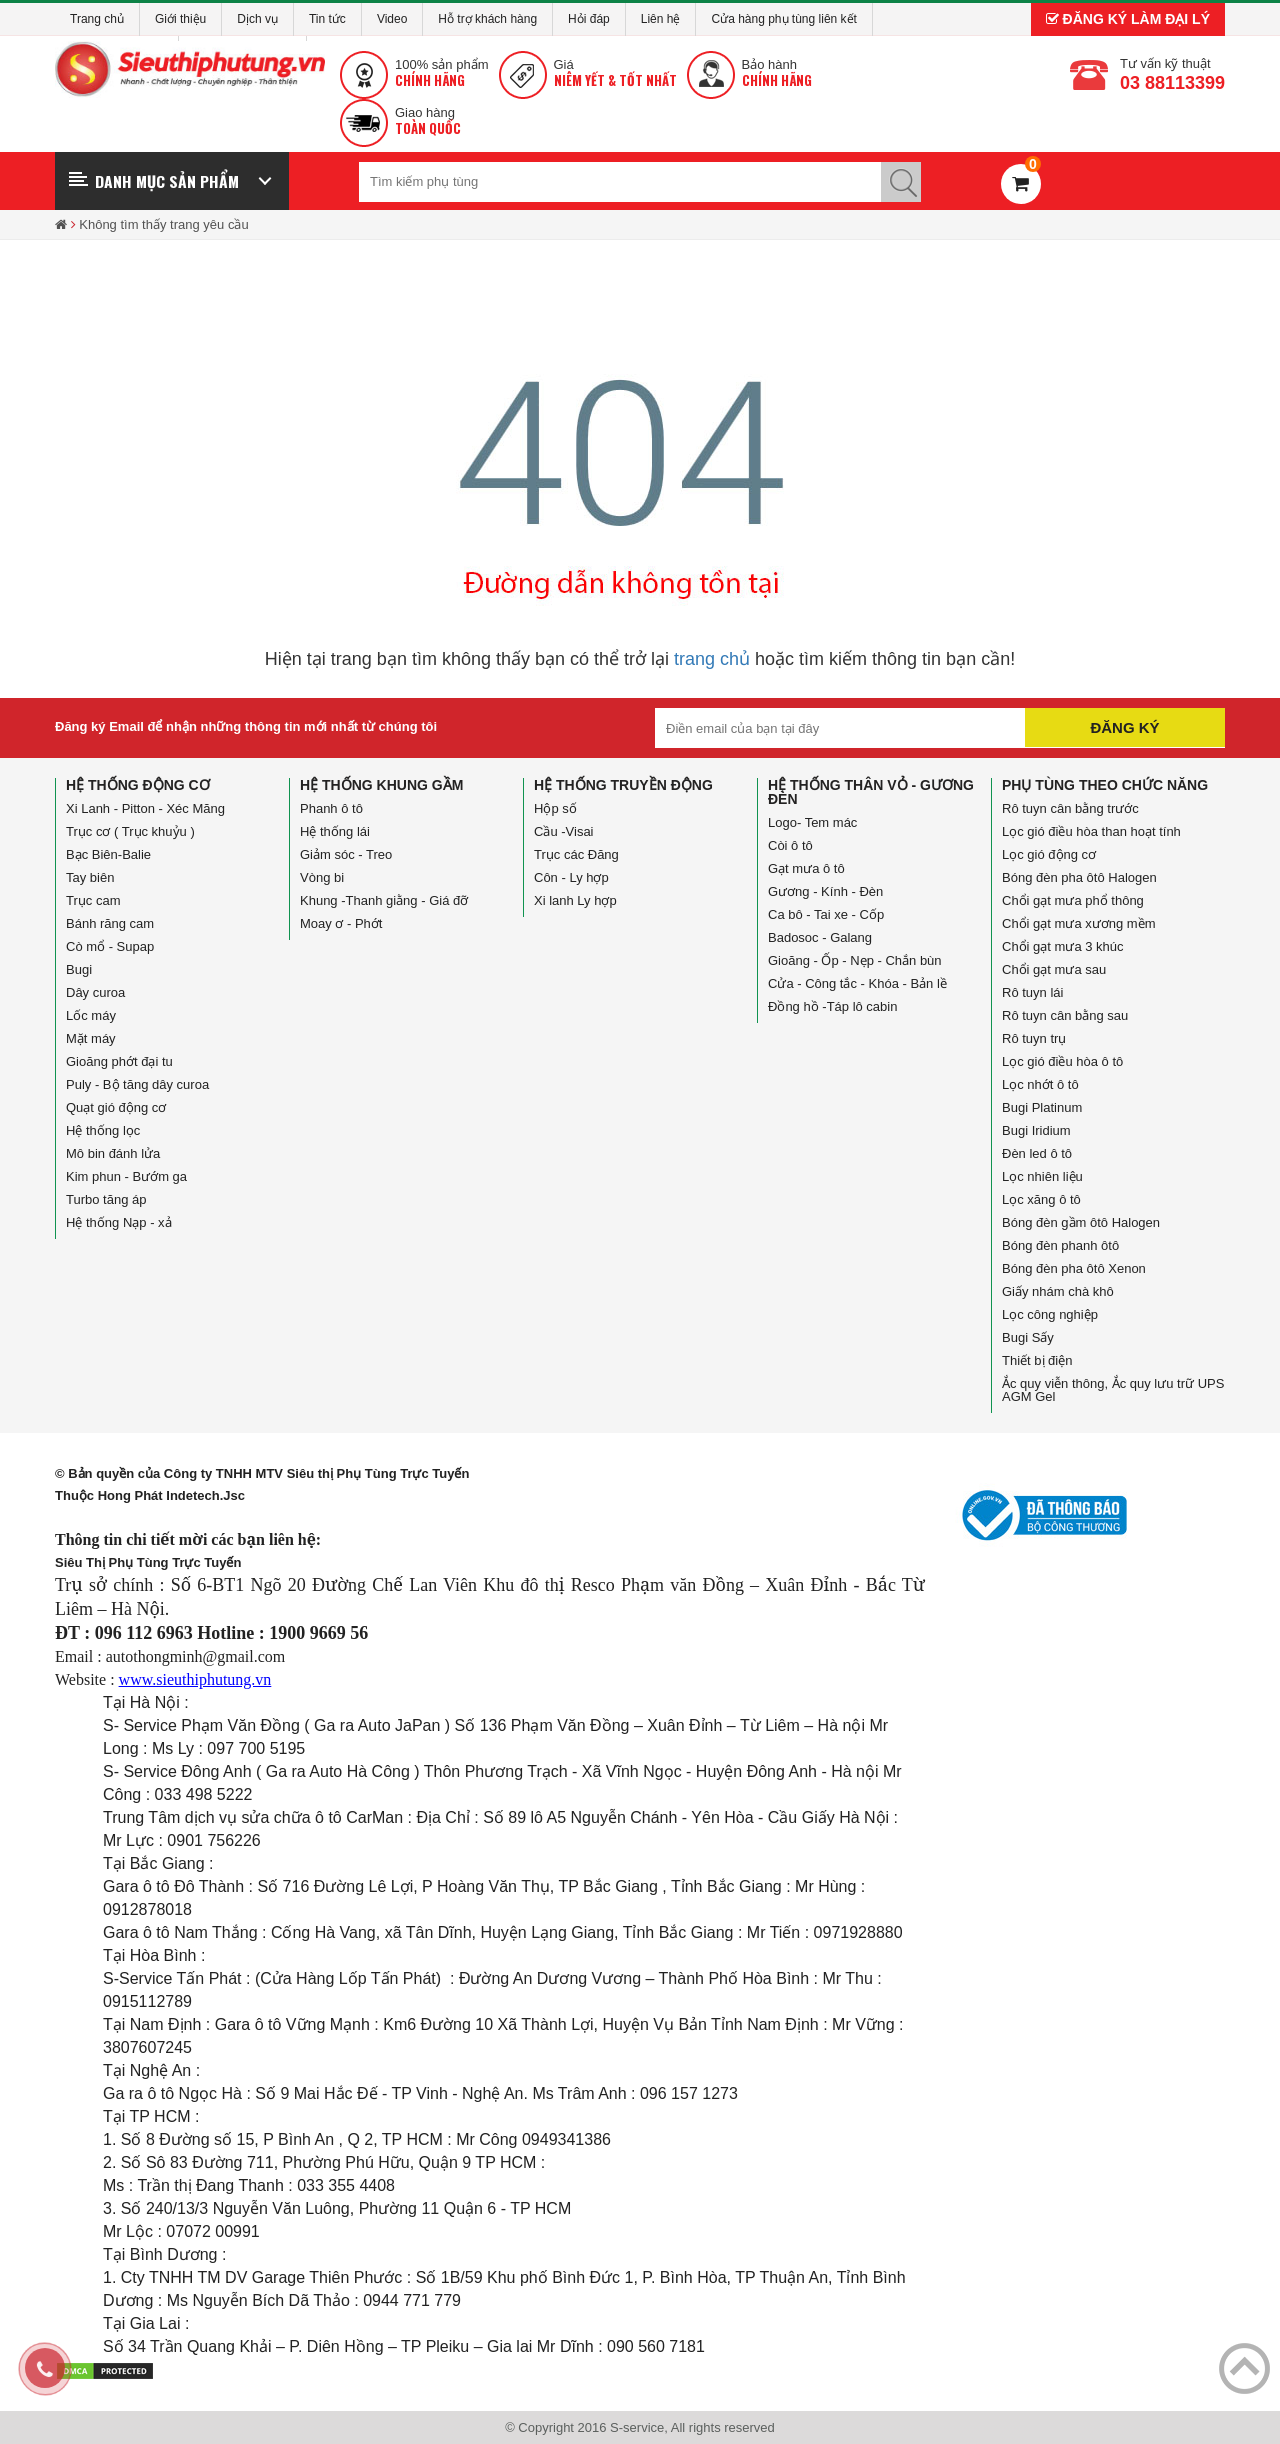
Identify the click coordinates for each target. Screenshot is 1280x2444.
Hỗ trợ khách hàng (487, 19)
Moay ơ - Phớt (341, 923)
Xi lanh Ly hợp (575, 900)
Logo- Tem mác (812, 822)
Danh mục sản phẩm (167, 181)
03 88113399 (1172, 83)
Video (392, 19)
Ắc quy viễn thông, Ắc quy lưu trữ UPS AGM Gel (1113, 1390)
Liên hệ (661, 19)
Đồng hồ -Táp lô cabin (832, 1006)
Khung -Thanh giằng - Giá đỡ (384, 900)
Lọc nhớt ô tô (1040, 1084)
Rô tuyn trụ (1034, 1038)
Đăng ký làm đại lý (1128, 19)
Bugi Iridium (1036, 1130)
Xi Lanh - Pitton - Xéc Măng (145, 808)
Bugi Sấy (1028, 1337)
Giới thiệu (180, 19)
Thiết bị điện (1037, 1360)
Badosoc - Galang (820, 937)
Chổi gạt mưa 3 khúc (1063, 946)
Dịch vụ (257, 19)
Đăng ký (1124, 727)
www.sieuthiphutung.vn (195, 1679)
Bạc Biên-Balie (108, 854)
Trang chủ (97, 19)
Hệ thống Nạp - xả (119, 1222)
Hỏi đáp (589, 19)
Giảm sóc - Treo (346, 854)
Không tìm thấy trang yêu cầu (163, 224)
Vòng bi (322, 877)
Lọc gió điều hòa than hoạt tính (1091, 831)
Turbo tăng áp (106, 1199)
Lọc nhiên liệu (1042, 1176)
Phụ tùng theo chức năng (1105, 785)
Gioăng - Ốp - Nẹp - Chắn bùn (855, 960)
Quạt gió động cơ (116, 1107)
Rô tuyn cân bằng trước (1070, 808)
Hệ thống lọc (103, 1130)
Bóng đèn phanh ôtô (1060, 1245)
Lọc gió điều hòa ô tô (1062, 1061)
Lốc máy (91, 1015)
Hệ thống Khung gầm (381, 785)
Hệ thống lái (335, 831)
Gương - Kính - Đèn (825, 891)
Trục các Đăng (576, 854)
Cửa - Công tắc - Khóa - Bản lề (857, 983)
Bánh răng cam (110, 923)
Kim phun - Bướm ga (126, 1176)
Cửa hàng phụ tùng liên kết (783, 19)
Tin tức (327, 19)
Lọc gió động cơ (1049, 854)
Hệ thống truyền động (623, 785)
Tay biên (90, 877)
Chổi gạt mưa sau (1054, 969)
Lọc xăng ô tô (1041, 1199)
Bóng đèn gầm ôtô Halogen (1081, 1222)
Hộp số (555, 808)
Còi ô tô (790, 845)
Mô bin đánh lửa (113, 1153)
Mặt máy (91, 1038)
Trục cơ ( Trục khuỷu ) (130, 831)
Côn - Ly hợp (571, 877)
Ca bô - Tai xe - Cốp (826, 914)
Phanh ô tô (331, 808)
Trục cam (93, 900)
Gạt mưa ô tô (806, 868)
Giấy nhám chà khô (1058, 1291)
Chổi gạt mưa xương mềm (1078, 923)
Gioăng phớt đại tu (119, 1061)
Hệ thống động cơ (138, 785)
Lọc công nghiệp (1050, 1314)
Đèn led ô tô (1037, 1153)
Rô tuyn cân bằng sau (1065, 1015)
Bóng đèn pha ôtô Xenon (1074, 1268)
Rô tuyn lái (1032, 992)
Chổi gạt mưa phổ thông (1073, 900)
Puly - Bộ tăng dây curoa (137, 1084)
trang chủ (712, 659)
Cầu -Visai (564, 831)
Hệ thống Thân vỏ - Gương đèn (871, 792)
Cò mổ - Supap (110, 946)
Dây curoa (95, 992)
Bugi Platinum (1042, 1107)
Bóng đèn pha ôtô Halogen (1079, 877)
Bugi (79, 969)
